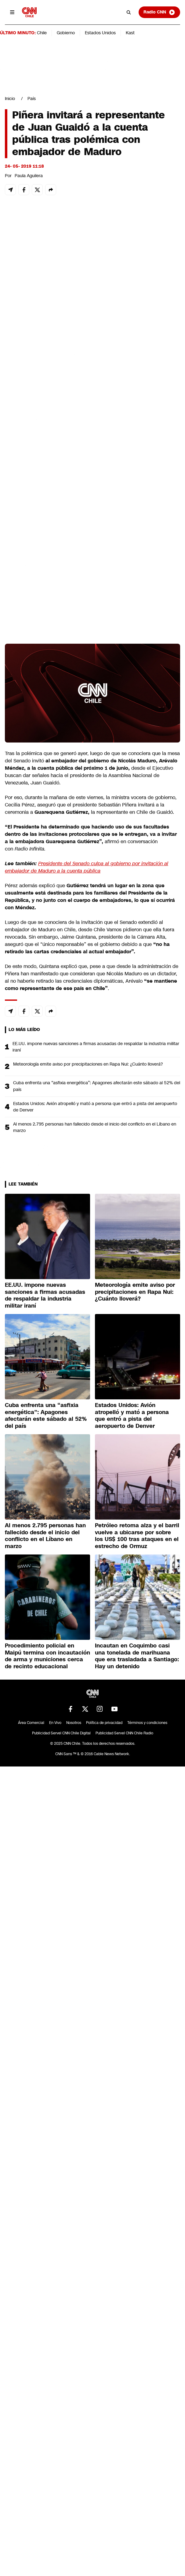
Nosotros (73, 1722)
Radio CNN (159, 12)
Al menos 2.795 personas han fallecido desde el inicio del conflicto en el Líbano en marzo (94, 1127)
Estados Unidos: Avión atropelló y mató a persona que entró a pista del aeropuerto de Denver (95, 1106)
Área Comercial (31, 1722)
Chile (42, 33)
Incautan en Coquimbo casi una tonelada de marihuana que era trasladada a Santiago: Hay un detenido (137, 1656)
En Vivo (55, 1722)
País (31, 98)
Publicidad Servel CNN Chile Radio (124, 1733)
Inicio (10, 98)
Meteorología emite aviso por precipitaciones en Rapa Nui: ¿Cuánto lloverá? (88, 1064)
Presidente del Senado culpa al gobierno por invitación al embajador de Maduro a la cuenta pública (86, 867)
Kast (130, 33)
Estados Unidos (100, 33)
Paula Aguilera (29, 176)
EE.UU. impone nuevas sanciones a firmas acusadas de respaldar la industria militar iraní (96, 1046)
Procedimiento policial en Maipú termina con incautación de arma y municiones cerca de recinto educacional (47, 1656)
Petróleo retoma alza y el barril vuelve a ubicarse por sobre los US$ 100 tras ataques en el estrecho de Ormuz (137, 1535)
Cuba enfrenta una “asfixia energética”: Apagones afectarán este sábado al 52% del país (96, 1086)
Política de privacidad (104, 1722)
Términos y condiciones (147, 1722)
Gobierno (66, 33)
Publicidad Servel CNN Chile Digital (61, 1733)
